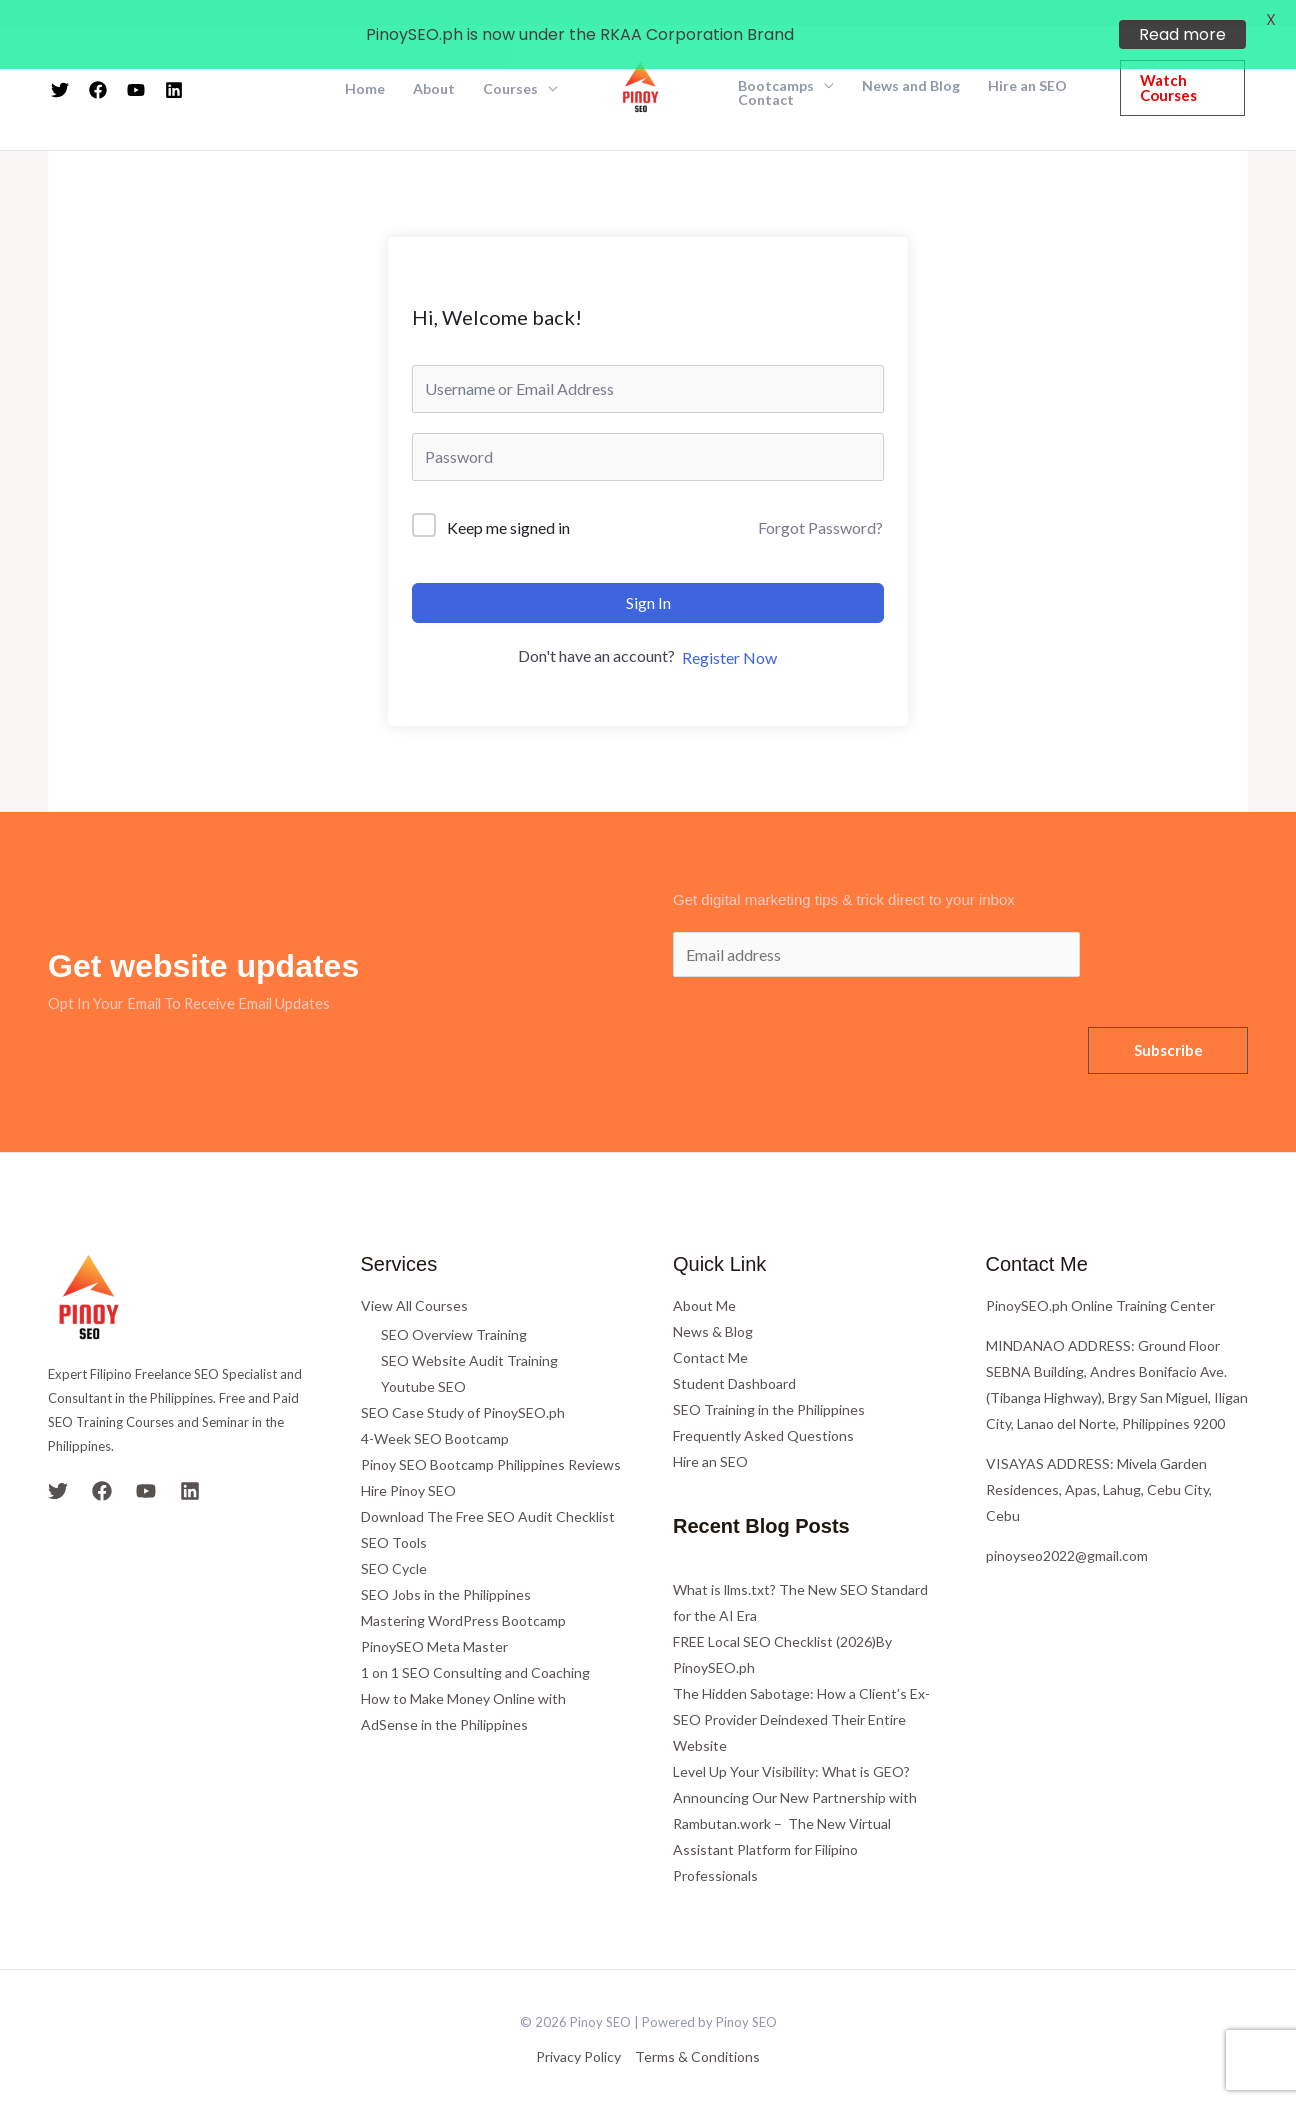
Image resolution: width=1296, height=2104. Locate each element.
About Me (704, 1279)
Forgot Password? (820, 501)
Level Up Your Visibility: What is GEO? (791, 1745)
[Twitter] (58, 1465)
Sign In (648, 576)
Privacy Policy (578, 2030)
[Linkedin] (190, 1465)
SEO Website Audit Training (469, 1334)
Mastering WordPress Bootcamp (463, 1594)
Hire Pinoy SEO (408, 1464)
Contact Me (710, 1331)
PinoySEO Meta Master (434, 1620)
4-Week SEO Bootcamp (435, 1412)
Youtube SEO (423, 1360)
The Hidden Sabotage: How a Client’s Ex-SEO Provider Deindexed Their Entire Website (801, 1693)
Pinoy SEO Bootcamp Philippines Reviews (491, 1438)
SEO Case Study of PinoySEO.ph (463, 1386)
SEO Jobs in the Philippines (446, 1568)
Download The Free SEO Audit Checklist (488, 1490)
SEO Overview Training (454, 1308)
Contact (766, 74)
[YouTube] (146, 1465)
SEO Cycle (394, 1542)
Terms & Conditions (697, 2030)
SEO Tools (394, 1516)
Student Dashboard (734, 1357)
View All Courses (414, 1279)
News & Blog (713, 1305)
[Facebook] (102, 1465)
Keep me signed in (508, 502)
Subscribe (1168, 1024)
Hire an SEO (710, 1435)
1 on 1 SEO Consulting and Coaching (475, 1646)
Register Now (729, 631)
